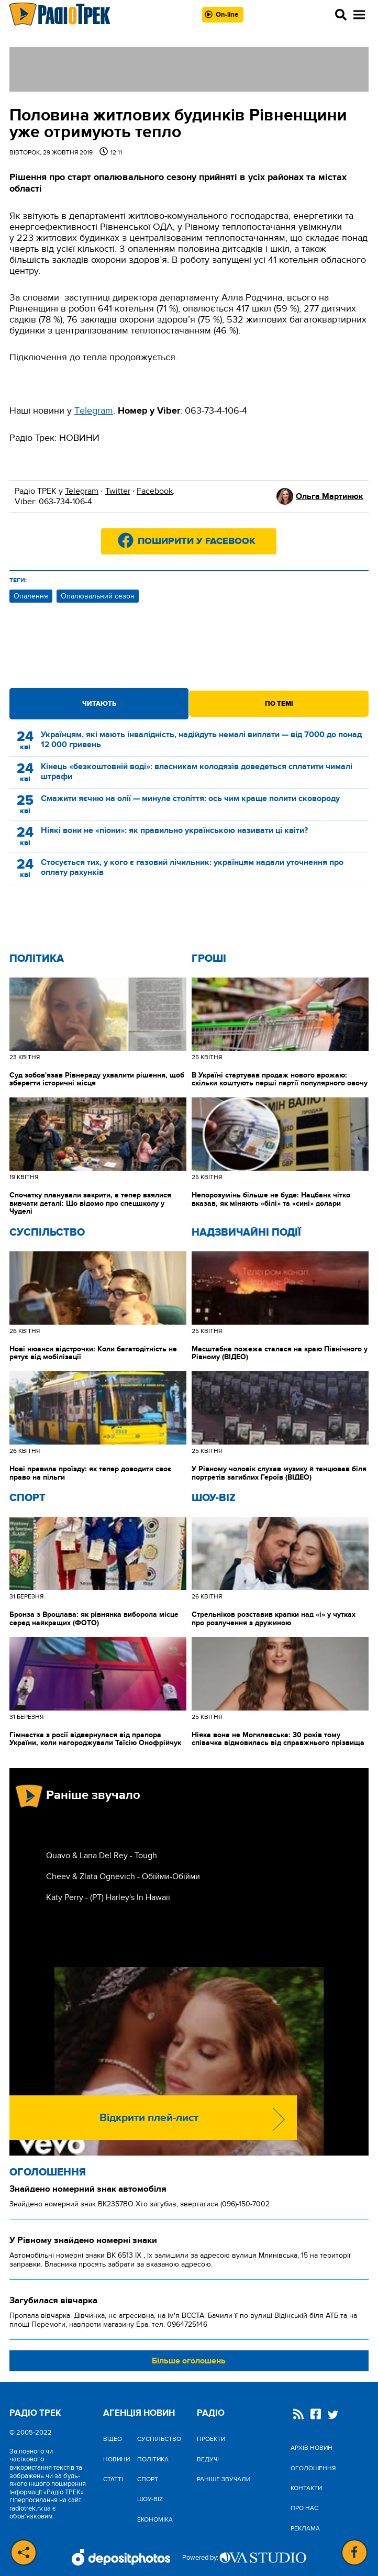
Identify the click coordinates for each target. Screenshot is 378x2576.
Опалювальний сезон (98, 596)
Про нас (304, 2508)
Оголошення (47, 2172)
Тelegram (93, 410)
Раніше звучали (223, 2479)
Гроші (209, 958)
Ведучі (208, 2459)
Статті (113, 2479)
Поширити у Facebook (196, 541)
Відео (112, 2438)
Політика (36, 958)
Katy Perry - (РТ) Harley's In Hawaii (108, 1897)
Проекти (211, 2438)
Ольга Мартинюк (329, 496)
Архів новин (311, 2447)
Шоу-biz (214, 1498)
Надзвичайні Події (246, 1232)
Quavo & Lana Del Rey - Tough (101, 1855)
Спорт (27, 1498)
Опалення (31, 596)
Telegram (81, 491)
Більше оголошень (189, 2361)
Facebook (155, 491)
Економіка (155, 2519)
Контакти (306, 2488)
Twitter (117, 491)
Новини (116, 2459)
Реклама (305, 2528)
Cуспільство (47, 1232)
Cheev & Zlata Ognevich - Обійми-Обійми (123, 1876)
